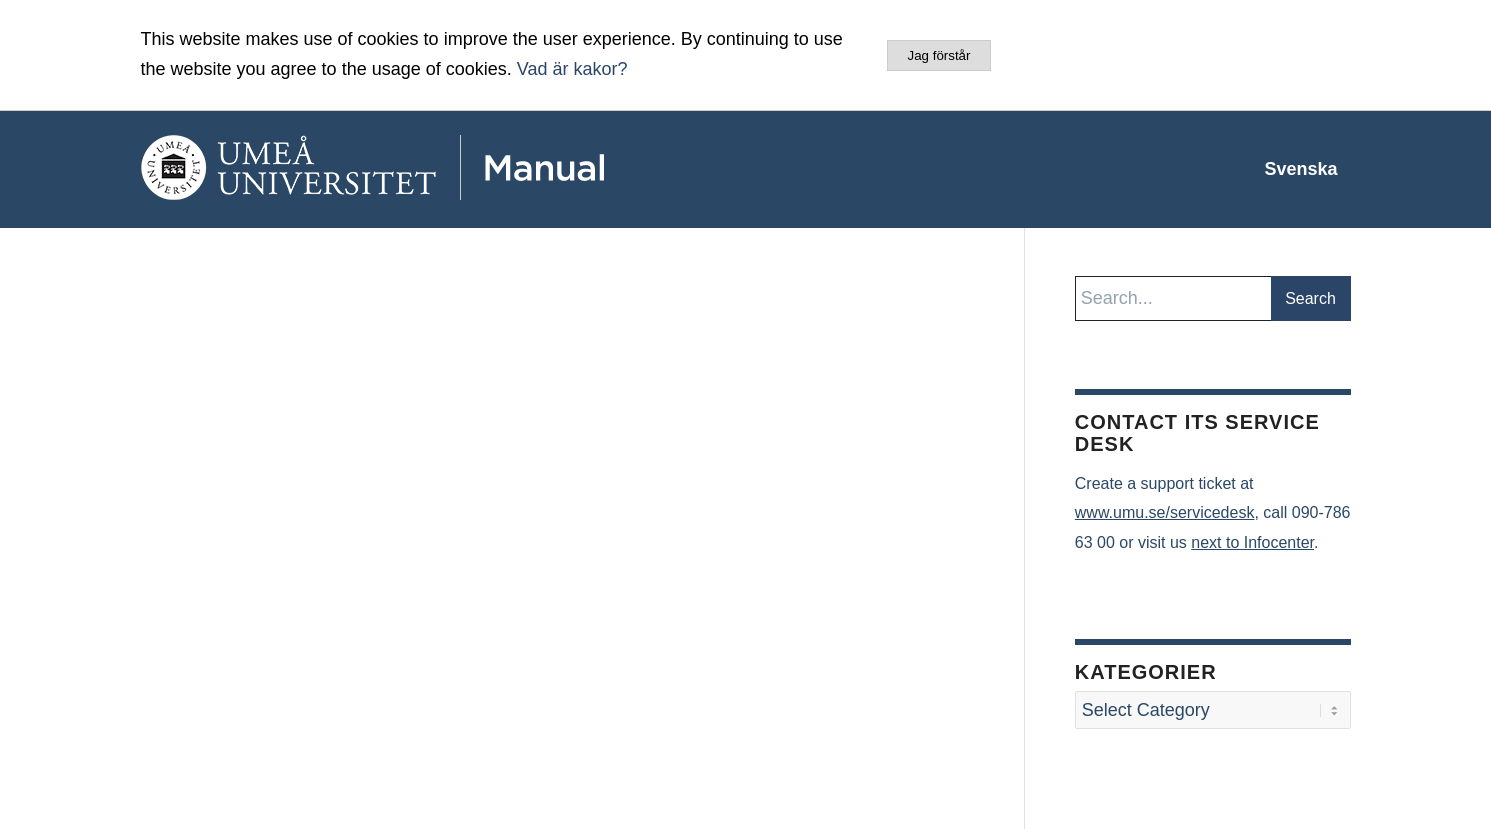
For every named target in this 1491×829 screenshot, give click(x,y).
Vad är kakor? (572, 69)
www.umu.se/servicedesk (1165, 512)
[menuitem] (1300, 169)
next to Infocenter (1252, 542)
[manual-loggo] (431, 169)
